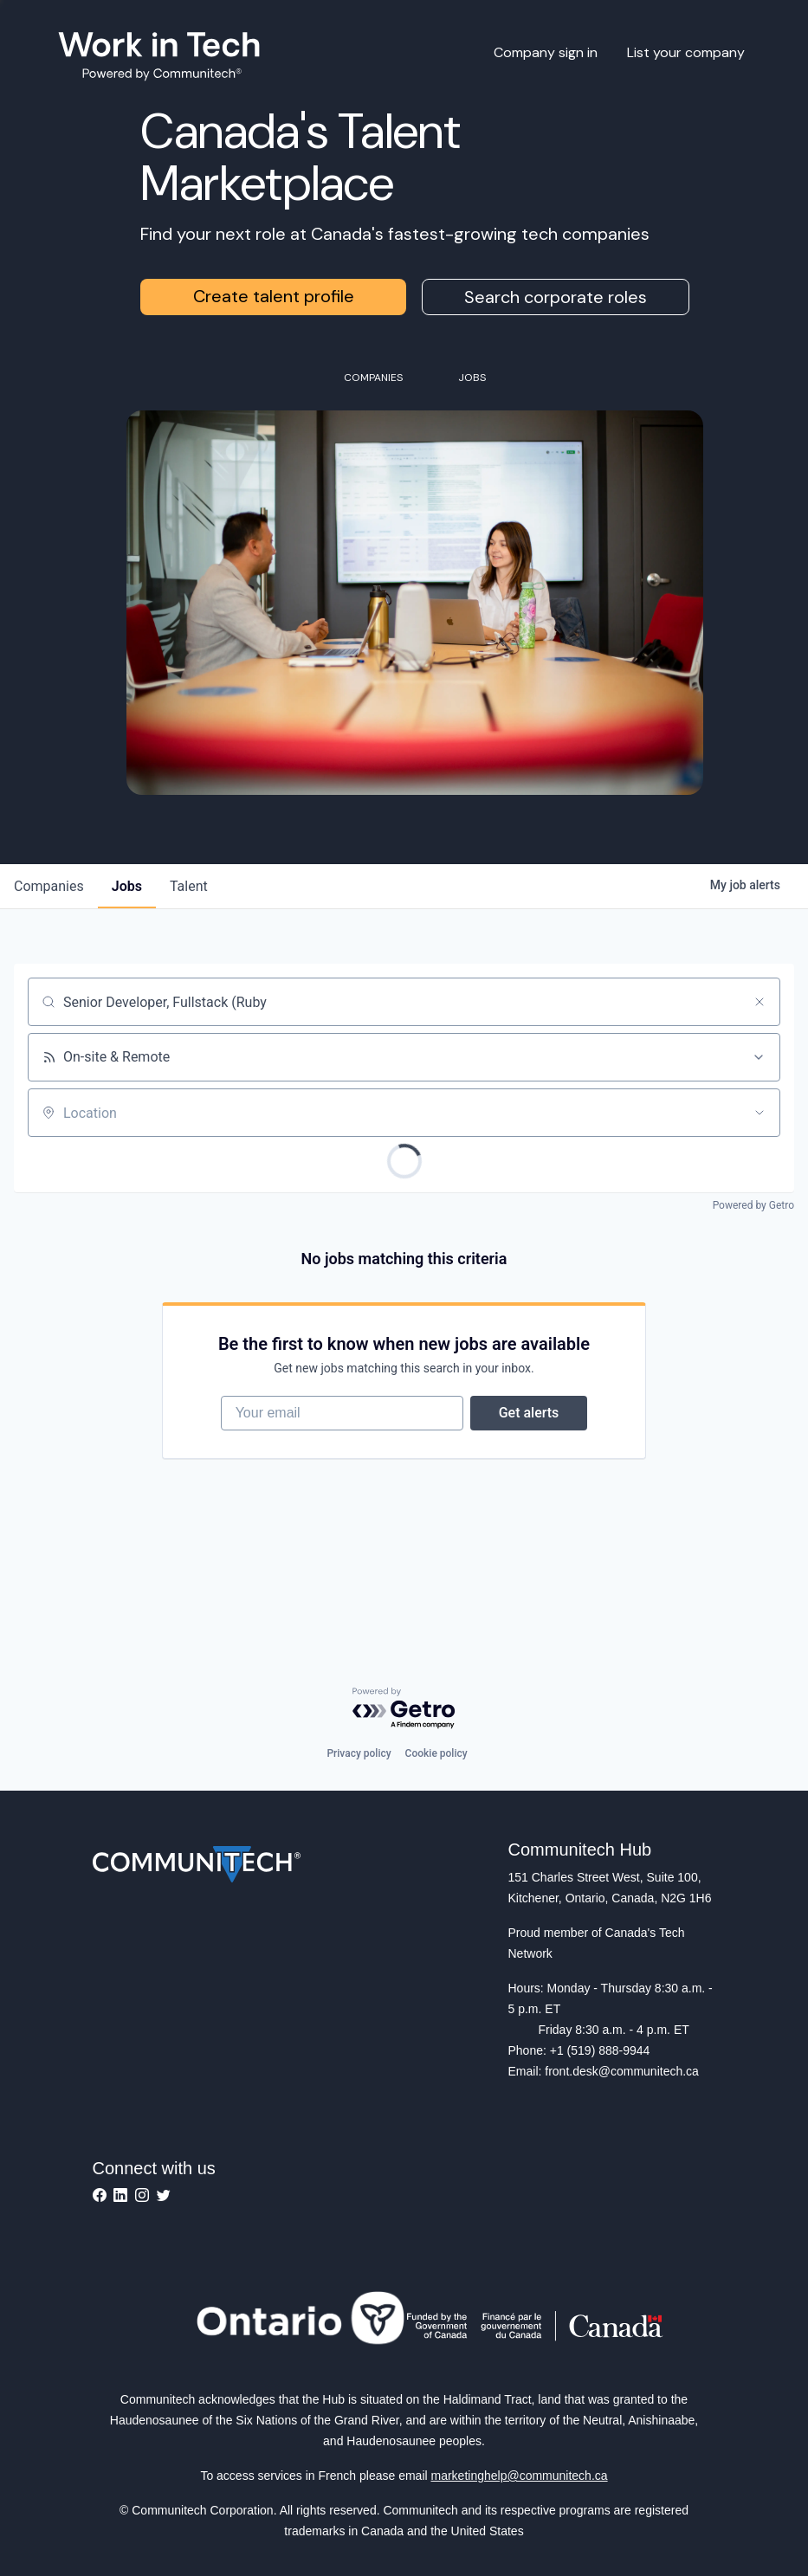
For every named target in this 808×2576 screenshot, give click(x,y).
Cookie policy (436, 1753)
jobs (127, 886)
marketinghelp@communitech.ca (519, 2475)
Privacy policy (358, 1753)
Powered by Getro (753, 1205)
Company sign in (546, 52)
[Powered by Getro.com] (404, 1709)
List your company (686, 52)
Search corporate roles (555, 297)
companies (49, 886)
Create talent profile (273, 296)
